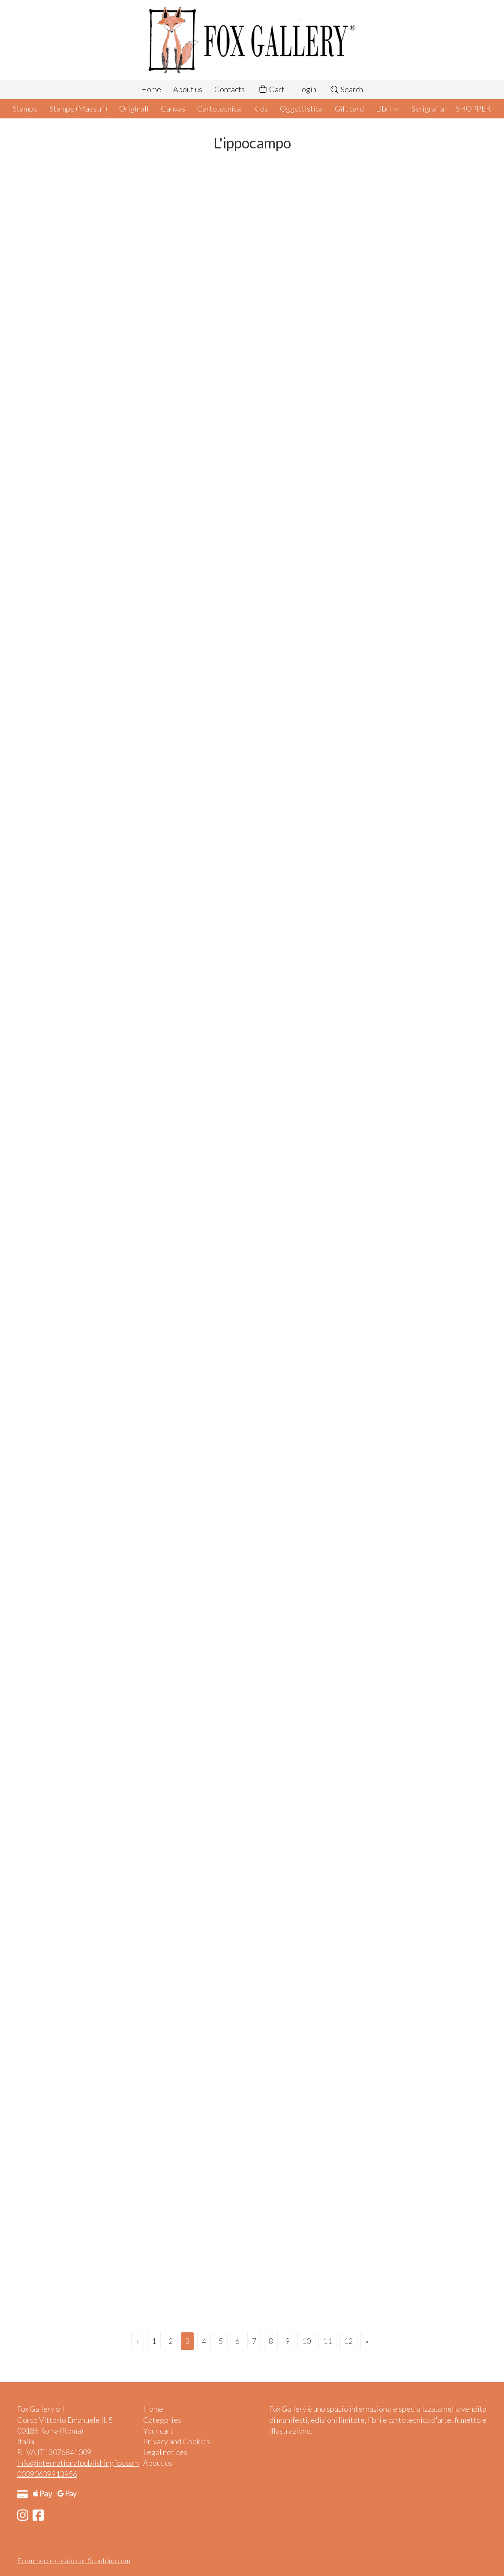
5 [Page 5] (221, 2341)
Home (151, 89)
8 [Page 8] (271, 2341)
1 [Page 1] (154, 2341)
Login (307, 89)
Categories (162, 2420)
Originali (134, 108)
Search (346, 89)
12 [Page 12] (348, 2341)
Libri (387, 108)
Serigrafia (427, 108)
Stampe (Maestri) (78, 108)
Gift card (349, 108)
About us (187, 89)
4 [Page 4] (204, 2341)
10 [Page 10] (306, 2341)
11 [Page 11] (327, 2341)
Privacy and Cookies (176, 2441)
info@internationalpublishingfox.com (78, 2462)
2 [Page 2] (170, 2341)
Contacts (229, 89)
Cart (271, 89)
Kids (260, 108)
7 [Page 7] (254, 2341)
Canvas (173, 108)
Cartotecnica (219, 108)
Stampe (25, 108)
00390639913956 (47, 2474)
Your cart (158, 2430)
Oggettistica (301, 108)
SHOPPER (473, 108)
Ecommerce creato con (73, 2560)
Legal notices (165, 2452)
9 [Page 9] (287, 2341)
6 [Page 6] (237, 2341)
